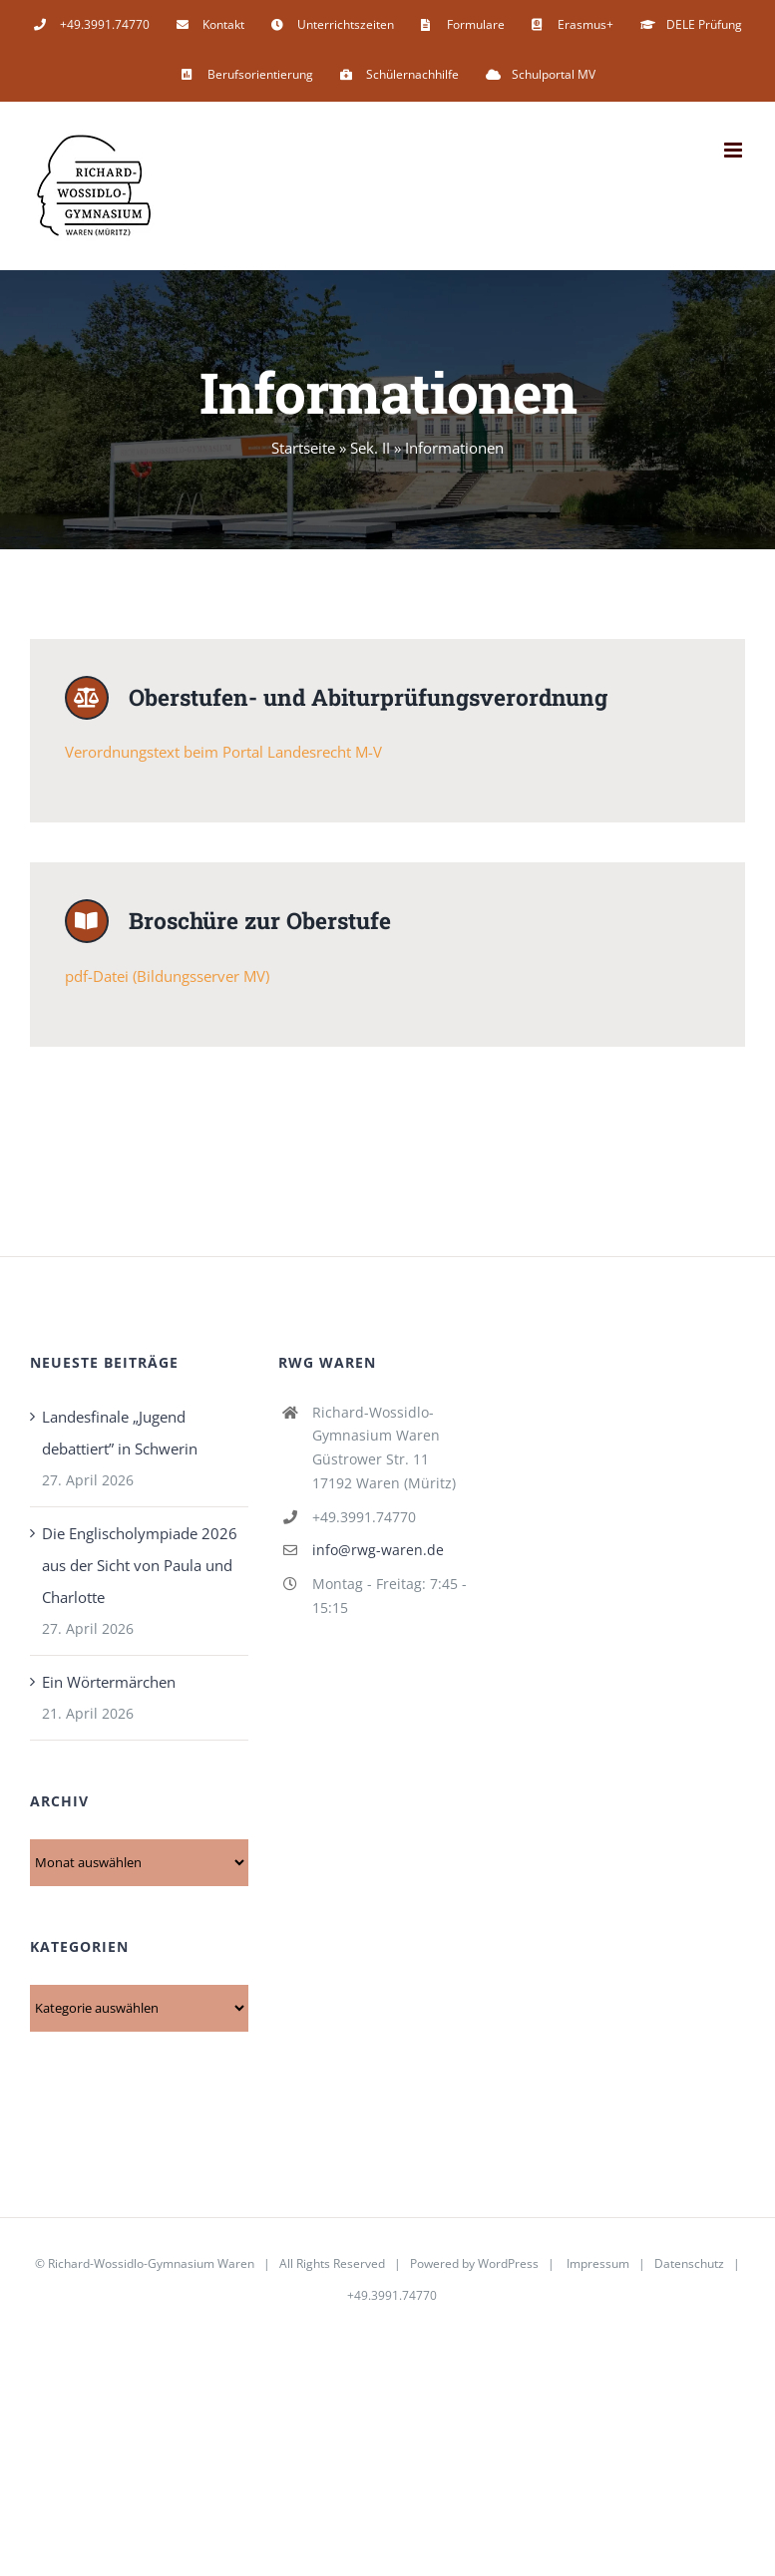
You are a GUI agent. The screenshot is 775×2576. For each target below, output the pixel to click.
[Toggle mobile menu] (734, 150)
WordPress (508, 2266)
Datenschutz (689, 2266)
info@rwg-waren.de (378, 1552)
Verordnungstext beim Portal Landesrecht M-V (223, 754)
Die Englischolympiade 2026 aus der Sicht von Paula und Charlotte (139, 1568)
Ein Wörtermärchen (109, 1685)
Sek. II (370, 448)
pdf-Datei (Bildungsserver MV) (167, 979)
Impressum (598, 2266)
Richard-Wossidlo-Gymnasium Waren (151, 2266)
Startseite (303, 448)
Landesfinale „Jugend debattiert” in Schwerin (119, 1435)
